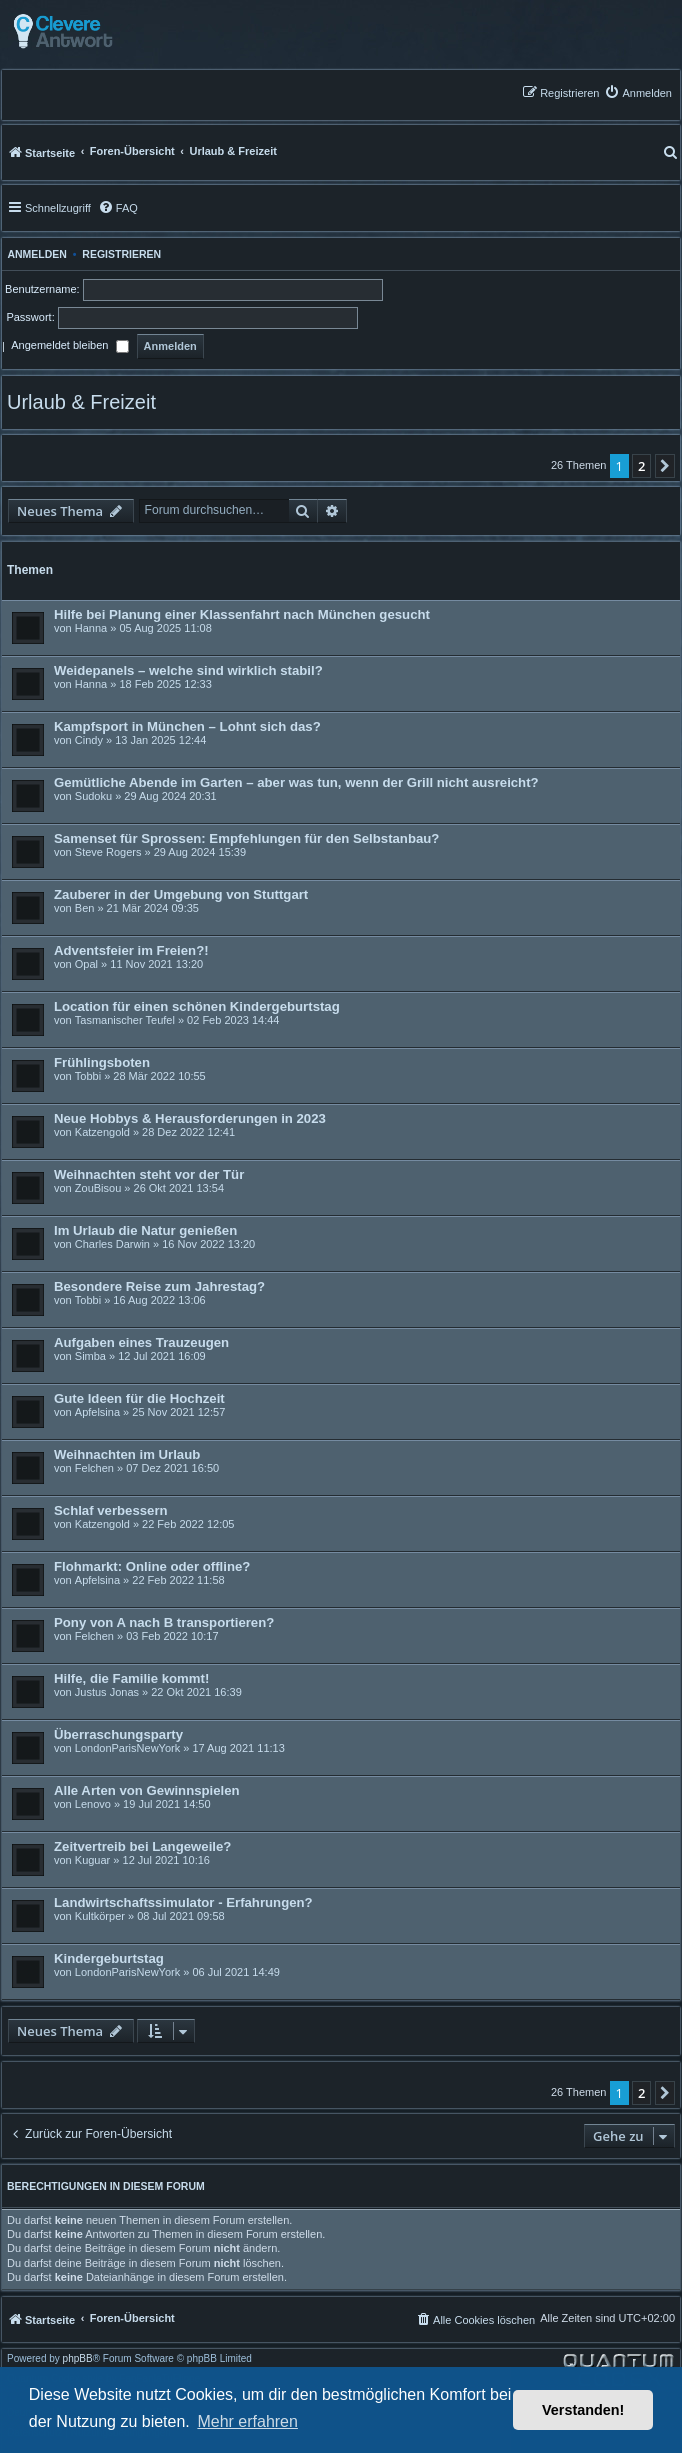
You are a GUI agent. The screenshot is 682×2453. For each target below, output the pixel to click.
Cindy (89, 740)
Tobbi (88, 1076)
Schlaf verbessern (111, 1510)
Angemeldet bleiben (69, 347)
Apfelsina (97, 1412)
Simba (90, 1356)
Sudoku (93, 796)
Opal (86, 964)
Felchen (94, 1468)
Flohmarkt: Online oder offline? (152, 1566)
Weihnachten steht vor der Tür (149, 1174)
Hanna (91, 628)
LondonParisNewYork (127, 1748)
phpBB (78, 2359)
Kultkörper (100, 1916)
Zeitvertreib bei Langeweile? (142, 1846)
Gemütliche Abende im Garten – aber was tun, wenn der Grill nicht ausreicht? (296, 782)
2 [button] (641, 466)
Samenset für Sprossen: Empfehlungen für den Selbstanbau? (246, 838)
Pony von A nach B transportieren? (164, 1622)
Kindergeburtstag (109, 1958)
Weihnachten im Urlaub (127, 1454)
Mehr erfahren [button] (247, 2421)
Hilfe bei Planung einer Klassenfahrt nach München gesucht (242, 614)
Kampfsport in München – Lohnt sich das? (187, 726)
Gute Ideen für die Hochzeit (139, 1398)
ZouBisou (98, 1188)
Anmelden (34, 254)
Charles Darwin (112, 1244)
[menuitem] (638, 92)
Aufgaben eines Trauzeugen (141, 1342)
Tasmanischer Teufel (125, 1020)
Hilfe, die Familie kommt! (131, 1678)
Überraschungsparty (118, 1734)
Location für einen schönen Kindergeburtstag (197, 1006)
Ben (85, 908)
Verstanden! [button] (583, 2410)
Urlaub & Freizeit (81, 402)
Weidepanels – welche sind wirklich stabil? (188, 670)
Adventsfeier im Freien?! (131, 950)
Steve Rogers (108, 852)
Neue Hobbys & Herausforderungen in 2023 (190, 1118)
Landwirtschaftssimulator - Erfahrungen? (183, 1902)
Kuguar (92, 1860)
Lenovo (93, 1804)
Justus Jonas (107, 1692)
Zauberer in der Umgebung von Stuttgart (181, 894)
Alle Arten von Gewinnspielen (147, 1790)
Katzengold (102, 1132)
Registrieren (121, 254)
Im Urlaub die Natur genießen (145, 1230)
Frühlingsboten (102, 1062)
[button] (665, 466)
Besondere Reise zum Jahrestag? (159, 1286)
